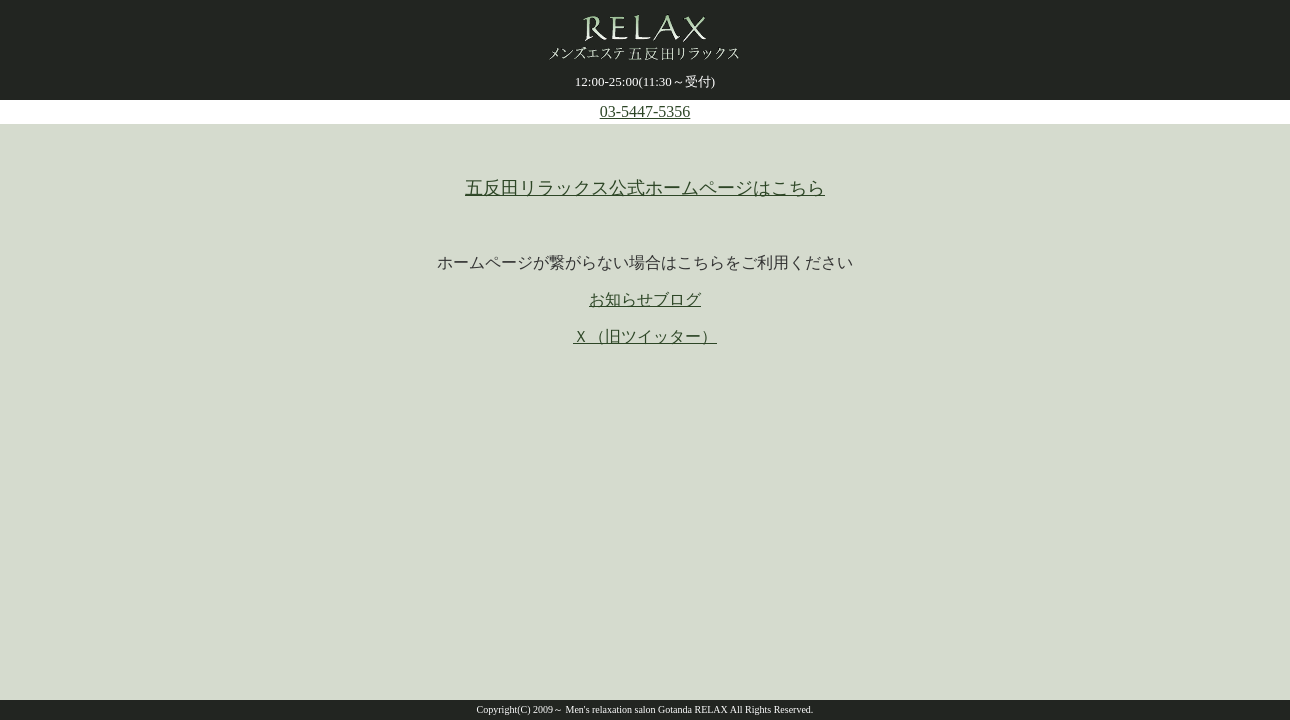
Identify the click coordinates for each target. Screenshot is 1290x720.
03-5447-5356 (645, 111)
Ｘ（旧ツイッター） (645, 336)
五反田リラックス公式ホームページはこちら (645, 188)
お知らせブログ (645, 299)
